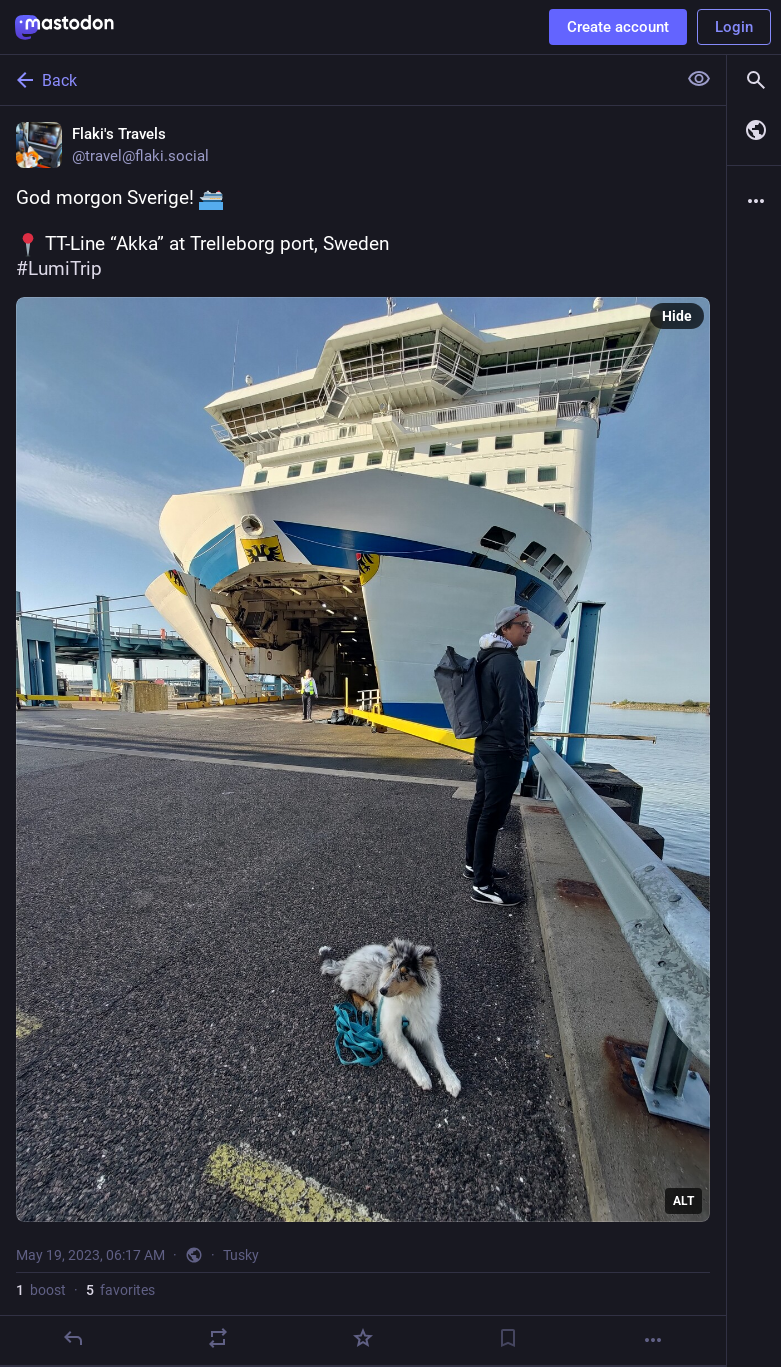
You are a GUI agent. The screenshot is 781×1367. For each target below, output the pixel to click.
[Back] (336, 80)
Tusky (241, 1255)
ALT (683, 1201)
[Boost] (218, 1338)
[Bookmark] (508, 1338)
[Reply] (73, 1338)
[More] (653, 1340)
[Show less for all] (699, 79)
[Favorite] (363, 1338)
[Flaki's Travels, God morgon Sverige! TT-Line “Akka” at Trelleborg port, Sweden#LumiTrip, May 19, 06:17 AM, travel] (363, 736)
